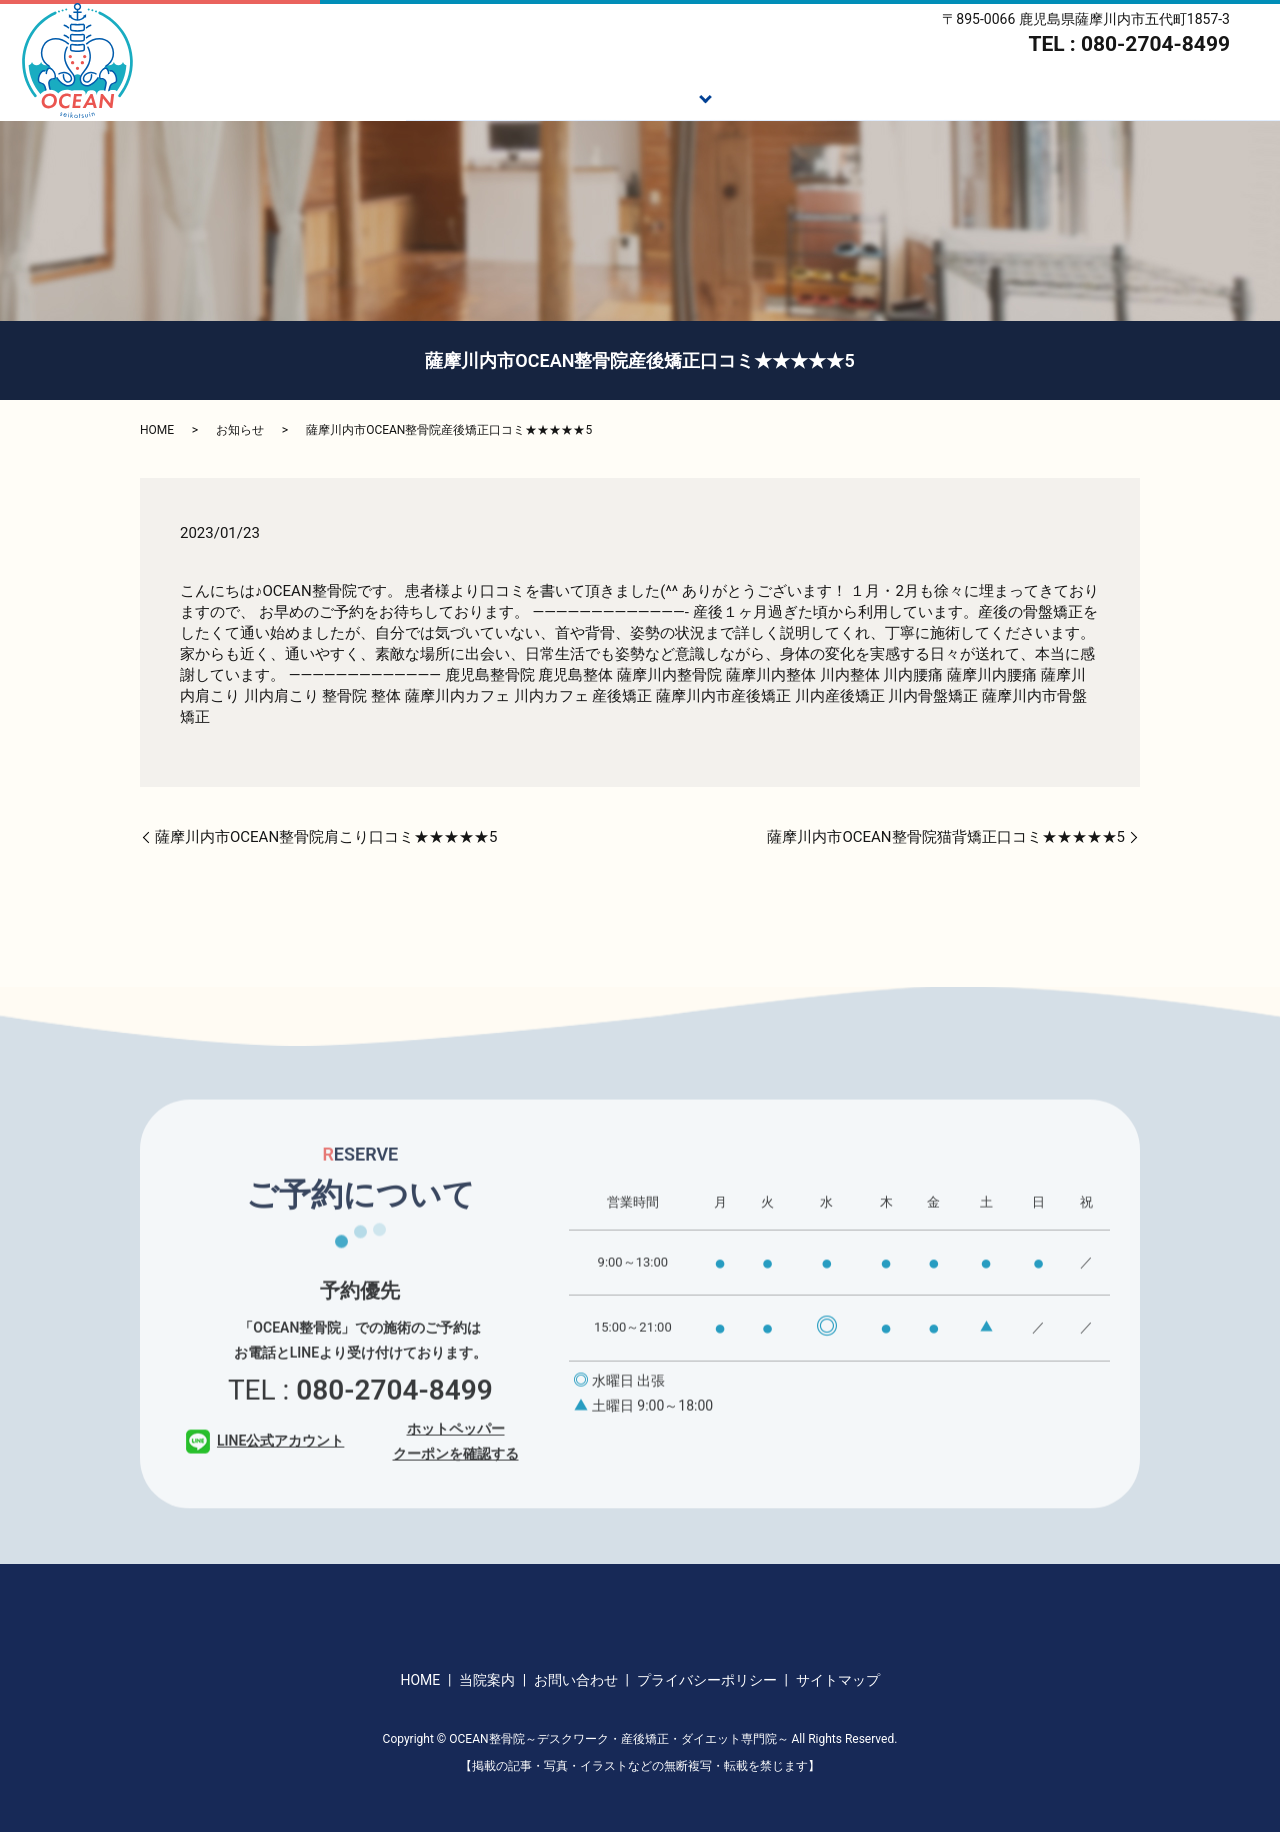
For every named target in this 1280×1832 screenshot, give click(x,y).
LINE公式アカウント (265, 1468)
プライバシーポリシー (707, 1680)
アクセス (1229, 96)
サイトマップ (838, 1680)
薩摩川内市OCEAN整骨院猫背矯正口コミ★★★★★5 (946, 837)
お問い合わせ (576, 1680)
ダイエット (885, 96)
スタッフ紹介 (1010, 96)
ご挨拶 (534, 96)
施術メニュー (644, 96)
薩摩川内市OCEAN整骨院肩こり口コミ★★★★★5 (326, 837)
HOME (448, 96)
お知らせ (240, 430)
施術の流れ (768, 96)
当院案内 (1127, 96)
